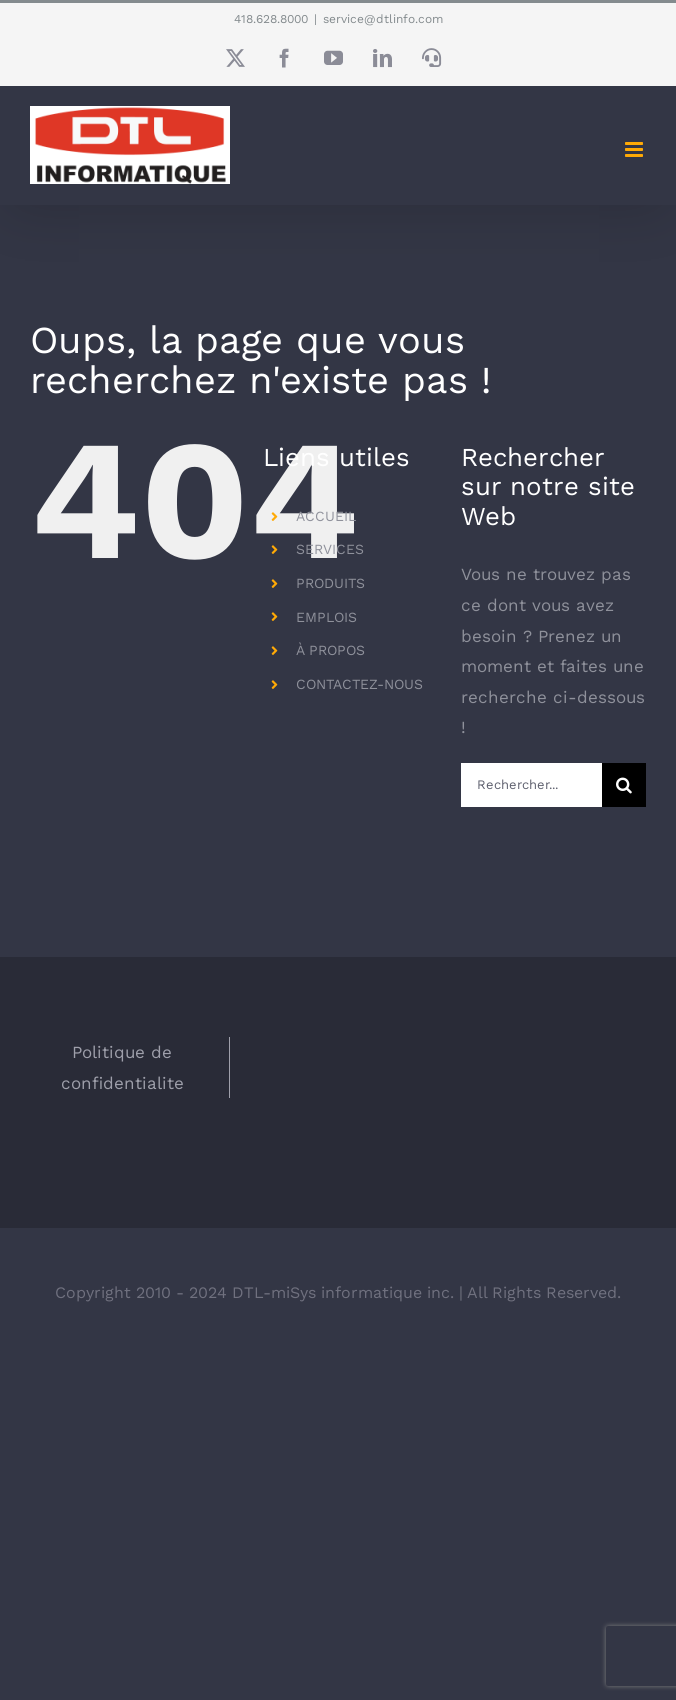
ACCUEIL (326, 516)
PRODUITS (330, 583)
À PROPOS (330, 650)
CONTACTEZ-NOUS (359, 684)
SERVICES (330, 549)
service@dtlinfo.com (383, 19)
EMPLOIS (326, 617)
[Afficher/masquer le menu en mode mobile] (635, 149)
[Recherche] (624, 785)
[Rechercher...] (531, 785)
